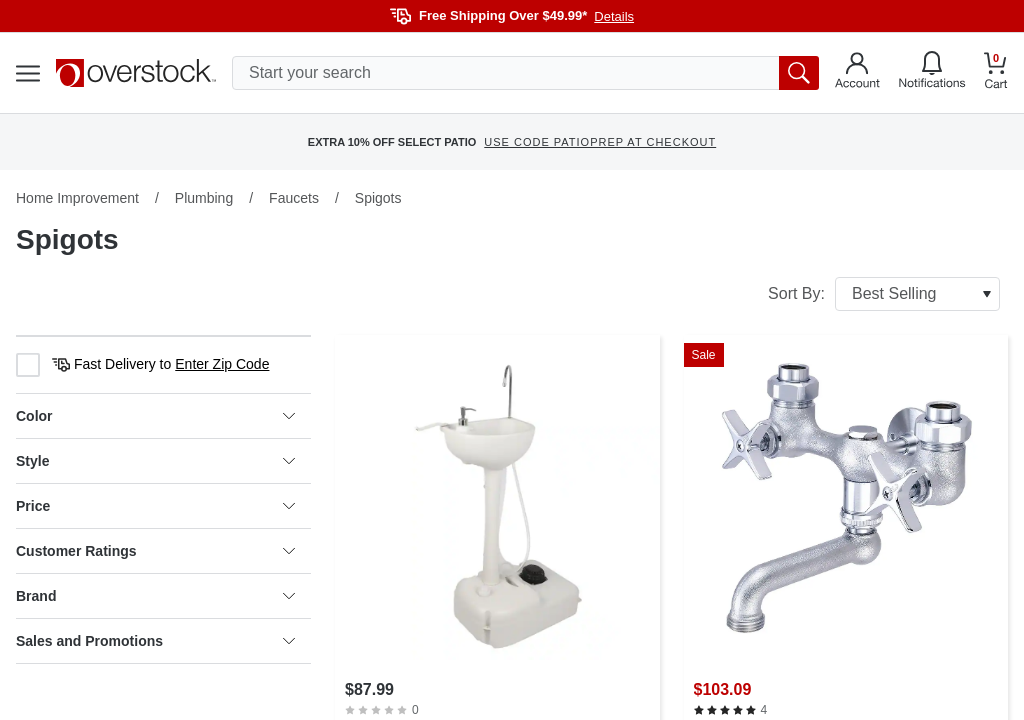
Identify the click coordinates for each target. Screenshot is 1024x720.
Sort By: (884, 294)
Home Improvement (77, 198)
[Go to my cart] (996, 73)
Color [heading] (155, 416)
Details (614, 16)
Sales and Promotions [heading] (155, 641)
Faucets (294, 198)
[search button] (799, 73)
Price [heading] (155, 506)
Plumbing (204, 198)
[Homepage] (136, 73)
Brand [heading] (155, 596)
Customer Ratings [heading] (155, 551)
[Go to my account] (857, 73)
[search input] (525, 73)
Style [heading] (155, 461)
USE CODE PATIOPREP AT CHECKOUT (600, 142)
